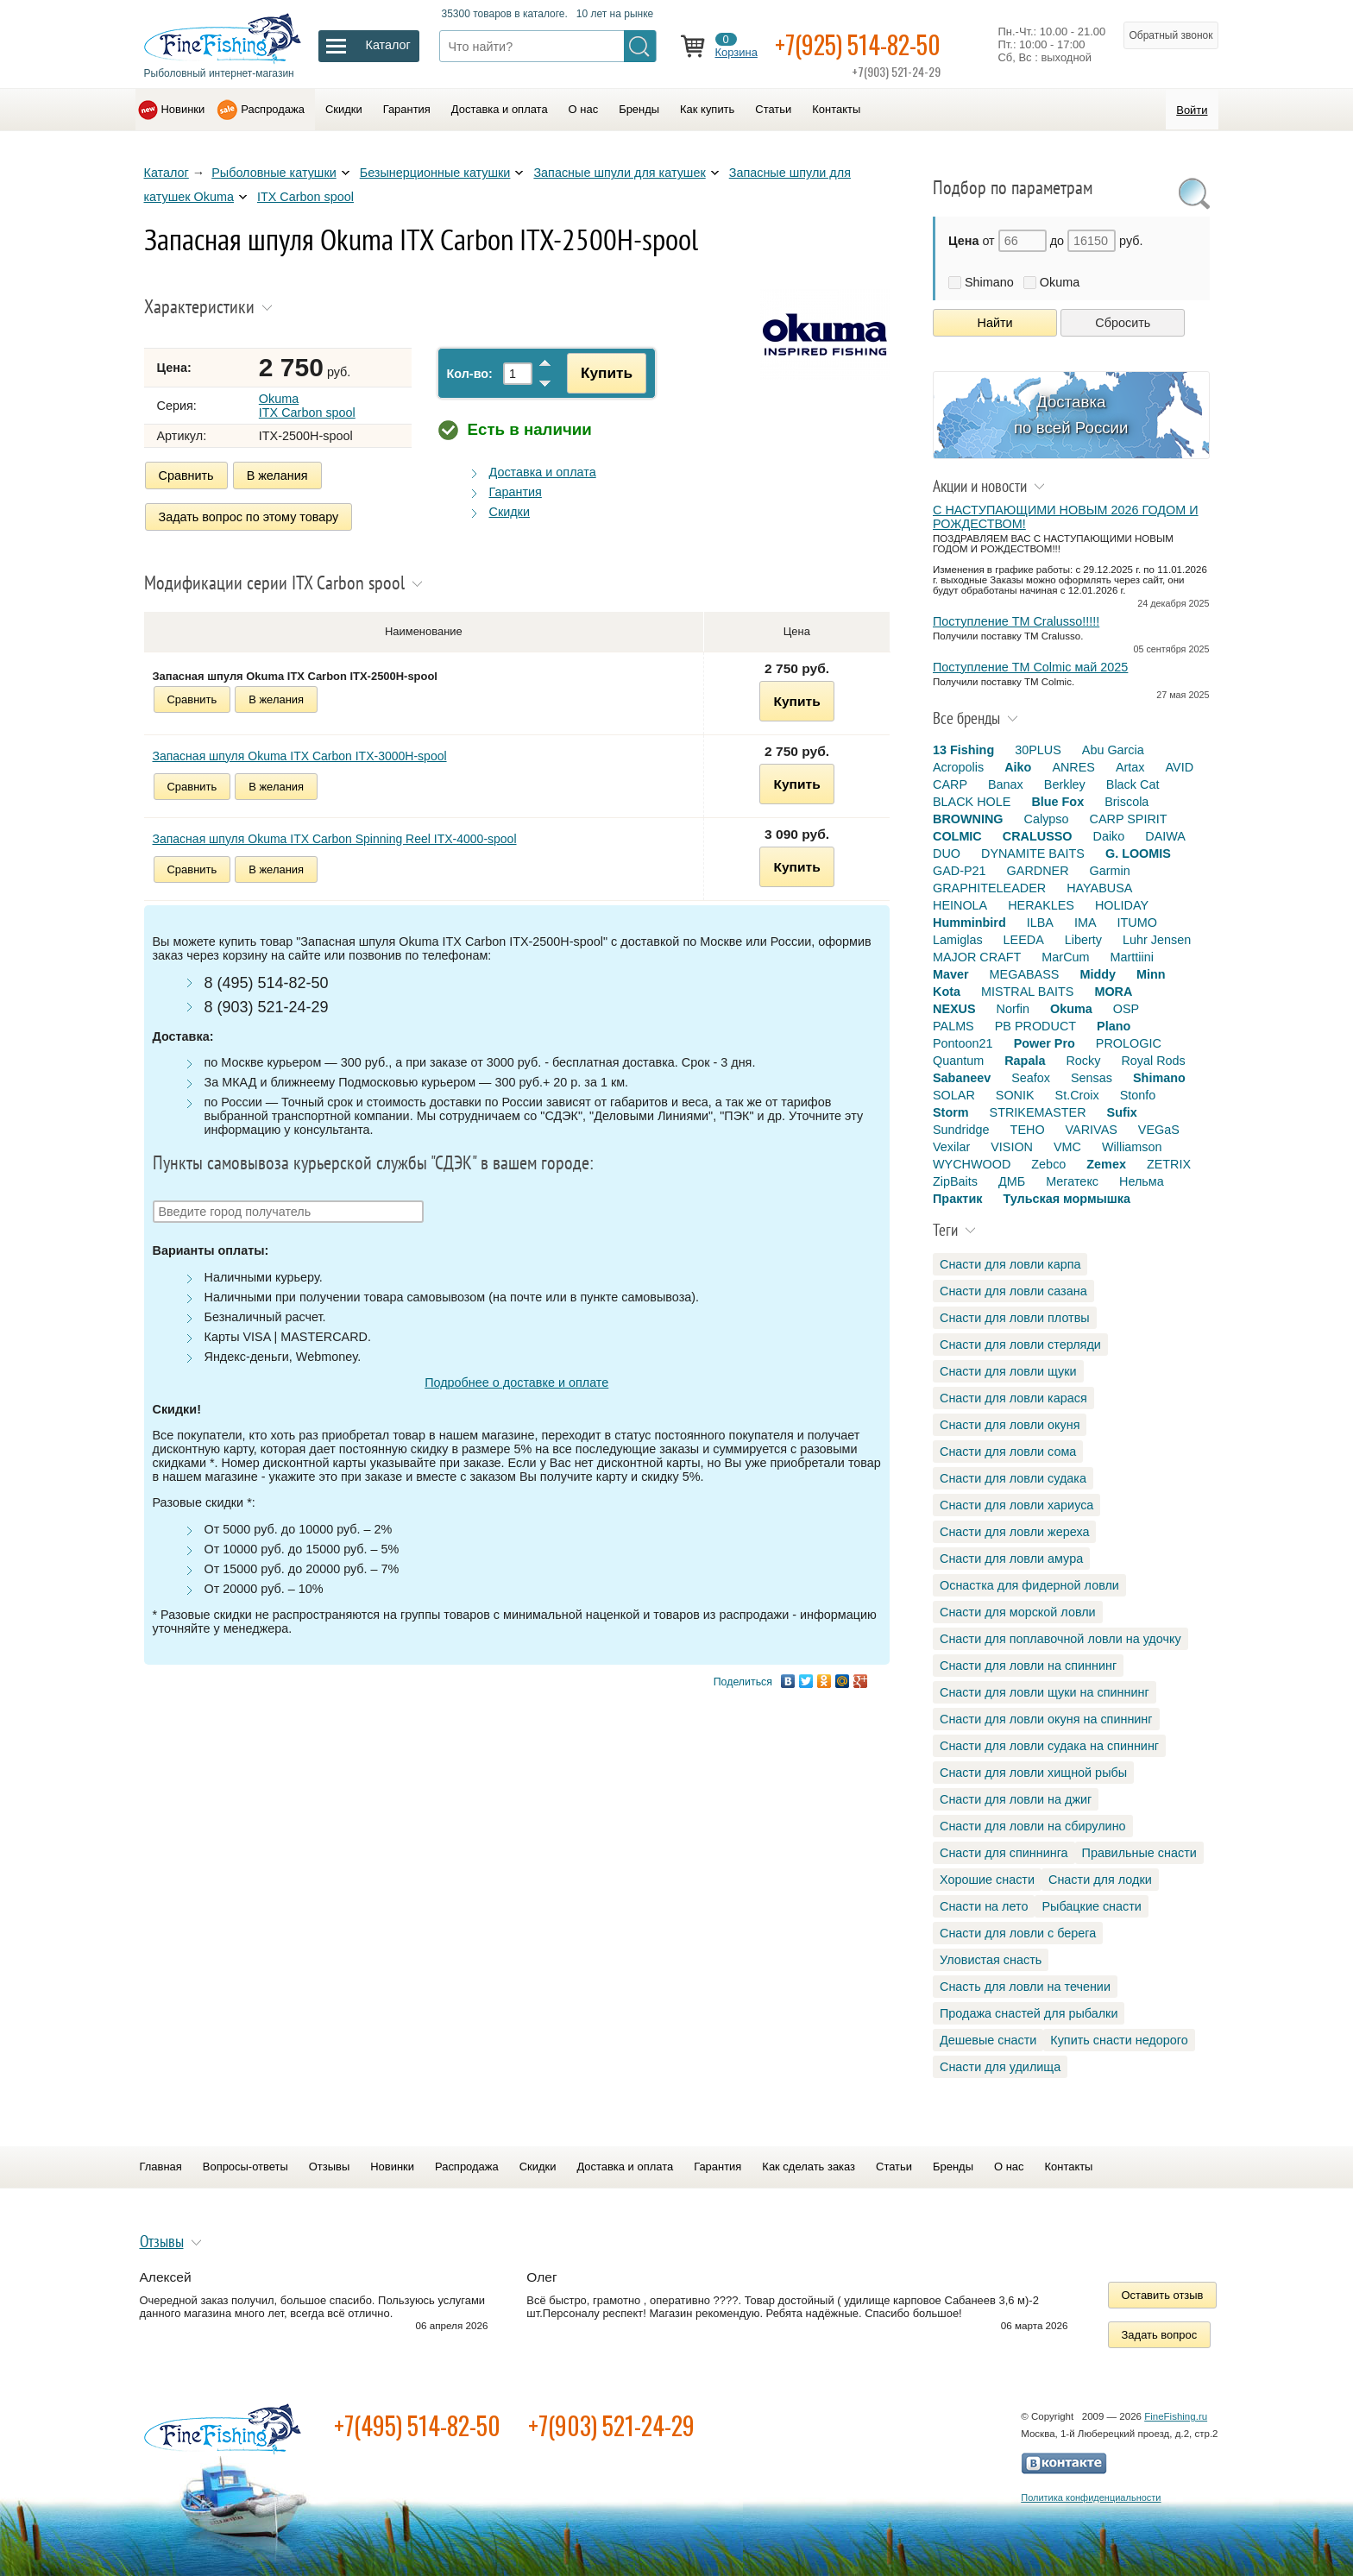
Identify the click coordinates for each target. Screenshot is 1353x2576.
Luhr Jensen (1157, 940)
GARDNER (1038, 871)
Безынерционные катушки (435, 173)
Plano (1113, 1026)
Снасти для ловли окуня (1009, 1425)
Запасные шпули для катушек (619, 173)
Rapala (1024, 1061)
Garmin (1110, 871)
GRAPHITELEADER (989, 888)
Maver (951, 974)
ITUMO (1137, 922)
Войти (1191, 110)
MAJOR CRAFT (977, 957)
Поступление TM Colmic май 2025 (1030, 667)
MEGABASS (1025, 974)
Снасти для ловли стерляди (1020, 1344)
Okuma (1059, 282)
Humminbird (969, 922)
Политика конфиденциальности (1091, 2497)
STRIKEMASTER (1038, 1112)
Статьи (773, 109)
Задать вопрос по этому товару (249, 517)
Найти (995, 323)
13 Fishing (963, 750)
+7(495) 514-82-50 (417, 2425)
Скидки (343, 109)
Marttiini (1132, 957)
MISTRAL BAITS (1027, 991)
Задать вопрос (1160, 2334)
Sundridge (961, 1130)
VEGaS (1159, 1130)
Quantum (958, 1061)
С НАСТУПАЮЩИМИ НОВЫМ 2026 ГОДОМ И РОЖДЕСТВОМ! (1066, 517)
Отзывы (329, 2166)
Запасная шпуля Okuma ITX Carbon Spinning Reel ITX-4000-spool (335, 839)
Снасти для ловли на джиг (1016, 1799)
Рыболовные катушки (274, 173)
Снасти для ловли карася (1013, 1398)
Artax (1130, 767)
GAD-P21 (959, 871)
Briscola (1126, 802)
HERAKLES (1041, 905)
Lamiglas (958, 940)
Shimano (989, 282)
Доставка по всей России (1071, 415)
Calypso (1046, 819)
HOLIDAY (1121, 905)
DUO (946, 853)
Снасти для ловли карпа (1010, 1264)
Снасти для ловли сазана (1013, 1291)
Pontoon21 (963, 1043)
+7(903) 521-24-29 (611, 2425)
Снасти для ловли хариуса (1016, 1505)
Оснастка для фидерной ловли (1029, 1585)
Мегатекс (1072, 1181)
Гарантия (407, 109)
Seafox (1030, 1078)
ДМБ (1011, 1181)
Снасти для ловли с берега (1018, 1933)
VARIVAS (1091, 1130)
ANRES (1073, 767)
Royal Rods (1153, 1061)
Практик (957, 1199)
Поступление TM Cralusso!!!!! (1016, 621)
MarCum (1065, 957)
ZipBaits (955, 1181)
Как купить (707, 109)
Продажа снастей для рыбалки (1028, 2013)
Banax (1005, 784)
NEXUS (954, 1009)
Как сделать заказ (808, 2166)
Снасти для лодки (1100, 1879)
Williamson (1132, 1147)
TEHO (1027, 1130)
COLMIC (957, 836)
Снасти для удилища (1000, 2067)
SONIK (1015, 1095)
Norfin (1013, 1009)
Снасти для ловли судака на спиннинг (1049, 1746)
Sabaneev (962, 1078)
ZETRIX (1169, 1164)
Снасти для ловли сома (1008, 1451)
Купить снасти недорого (1118, 2040)
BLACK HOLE (971, 802)
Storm (951, 1112)
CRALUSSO (1038, 836)
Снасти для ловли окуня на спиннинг (1046, 1719)
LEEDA (1024, 940)
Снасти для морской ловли (1018, 1612)
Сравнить (186, 475)
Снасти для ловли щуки (1008, 1371)
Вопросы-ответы (245, 2166)
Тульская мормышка (1066, 1199)
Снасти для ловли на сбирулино (1033, 1826)
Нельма (1141, 1181)
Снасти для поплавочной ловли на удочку (1060, 1639)
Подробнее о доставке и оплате (516, 1382)
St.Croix (1077, 1095)
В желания (277, 475)
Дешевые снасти (988, 2040)
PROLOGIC (1128, 1043)
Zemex (1106, 1164)
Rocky (1083, 1061)
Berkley (1065, 784)
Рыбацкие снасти (1091, 1906)
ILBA (1040, 922)
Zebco (1048, 1164)
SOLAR (954, 1095)
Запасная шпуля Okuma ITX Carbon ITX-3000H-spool (300, 756)
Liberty (1083, 940)
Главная (161, 2166)
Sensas (1091, 1078)
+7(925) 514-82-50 (858, 44)
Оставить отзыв (1163, 2295)
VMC (1067, 1147)
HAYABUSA (1099, 888)
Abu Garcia (1113, 750)
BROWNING (968, 819)
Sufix (1122, 1112)
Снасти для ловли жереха (1014, 1532)
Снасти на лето (984, 1906)
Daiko (1109, 836)
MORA (1113, 991)
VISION (1012, 1147)
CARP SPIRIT (1128, 819)
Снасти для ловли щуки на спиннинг (1044, 1692)
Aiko (1017, 767)
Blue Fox (1057, 802)
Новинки (183, 109)
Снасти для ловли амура (1011, 1558)
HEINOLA (960, 905)
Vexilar (951, 1147)
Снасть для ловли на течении (1025, 1986)
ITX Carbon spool (305, 197)
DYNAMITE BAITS (1033, 853)
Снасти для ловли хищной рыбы (1033, 1772)
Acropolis (958, 767)
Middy (1097, 974)
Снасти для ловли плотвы (1015, 1318)
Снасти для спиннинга (1004, 1853)
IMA (1085, 922)
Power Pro (1044, 1043)
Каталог (166, 173)
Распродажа (273, 109)
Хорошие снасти (987, 1879)
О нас (584, 109)
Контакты (836, 109)
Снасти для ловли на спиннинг (1028, 1665)
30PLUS (1038, 750)
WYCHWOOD (971, 1164)
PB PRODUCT (1035, 1026)
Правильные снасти (1139, 1853)
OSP (1126, 1009)
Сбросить (1122, 323)
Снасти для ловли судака (1013, 1478)
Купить (606, 372)
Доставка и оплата (499, 109)
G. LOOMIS (1138, 853)
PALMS (953, 1026)
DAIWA (1165, 836)
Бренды (639, 109)
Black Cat (1133, 784)
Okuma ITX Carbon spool (307, 405)
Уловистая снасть (990, 1960)
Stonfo (1138, 1095)
